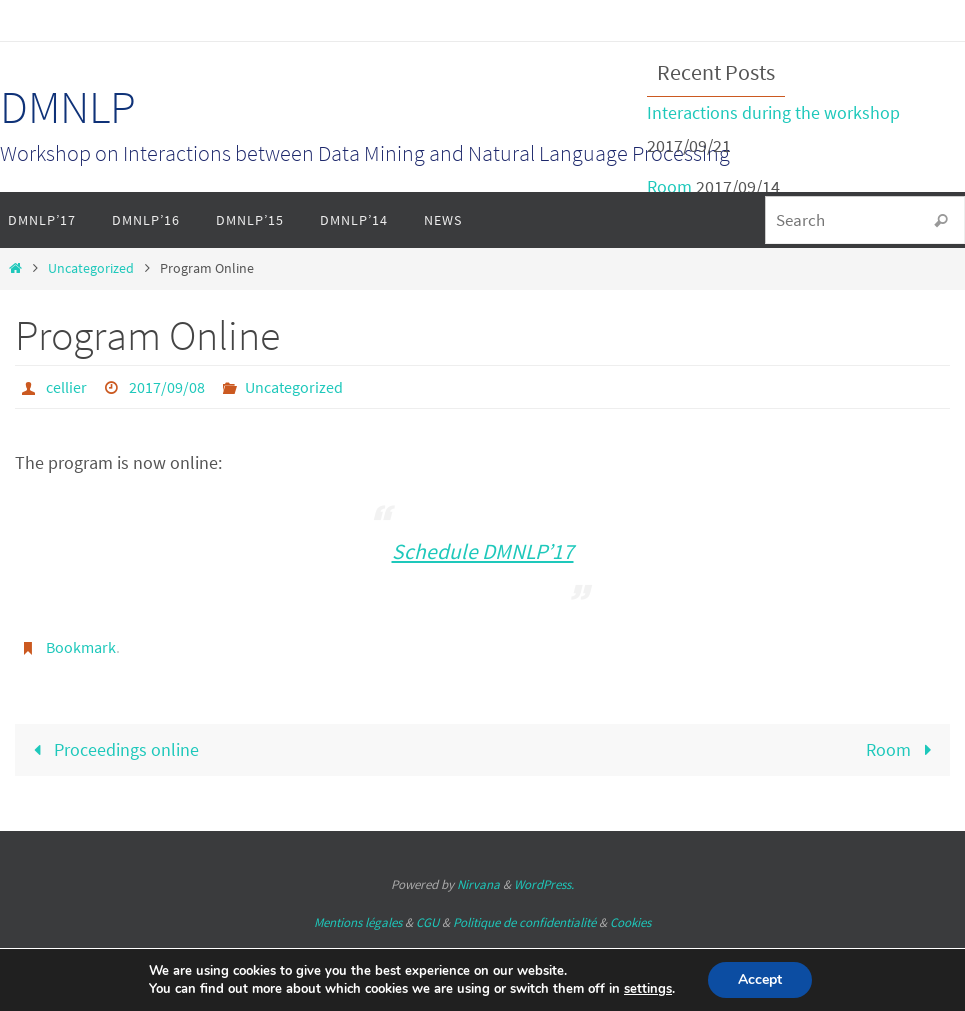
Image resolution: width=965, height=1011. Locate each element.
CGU (427, 922)
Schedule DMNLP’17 (483, 551)
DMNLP (68, 107)
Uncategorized (91, 268)
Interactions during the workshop (773, 112)
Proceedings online (111, 749)
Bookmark (81, 647)
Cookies (630, 922)
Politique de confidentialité (524, 922)
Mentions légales (358, 922)
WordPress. (544, 884)
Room (669, 186)
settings (648, 989)
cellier (66, 387)
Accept (760, 979)
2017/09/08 (167, 387)
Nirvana (478, 884)
